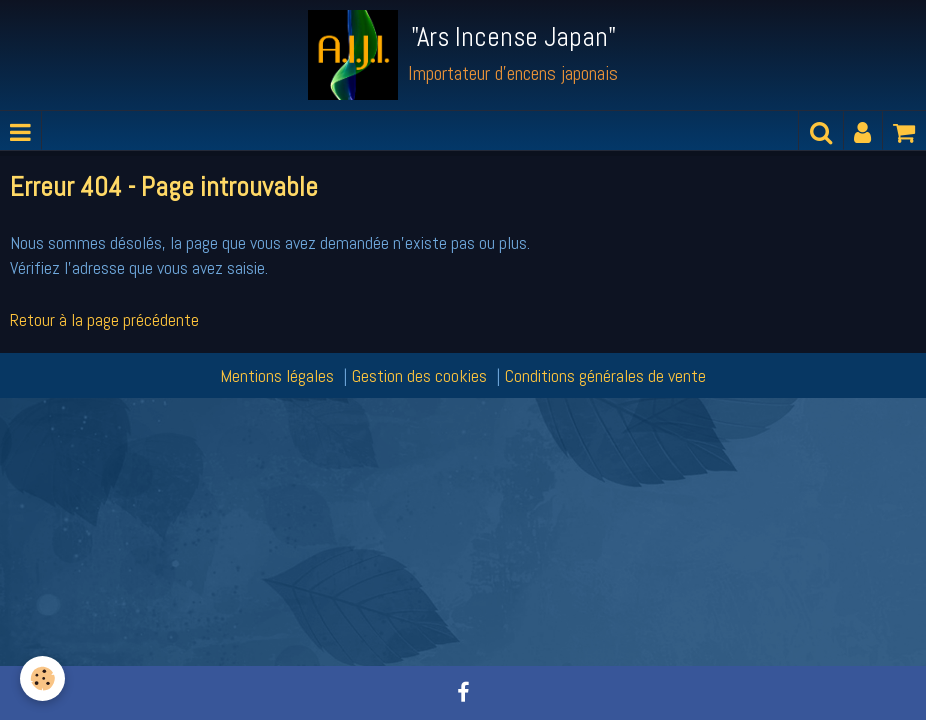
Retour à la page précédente (104, 319)
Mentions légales (277, 375)
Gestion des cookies (419, 375)
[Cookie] (42, 678)
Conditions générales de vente (605, 375)
